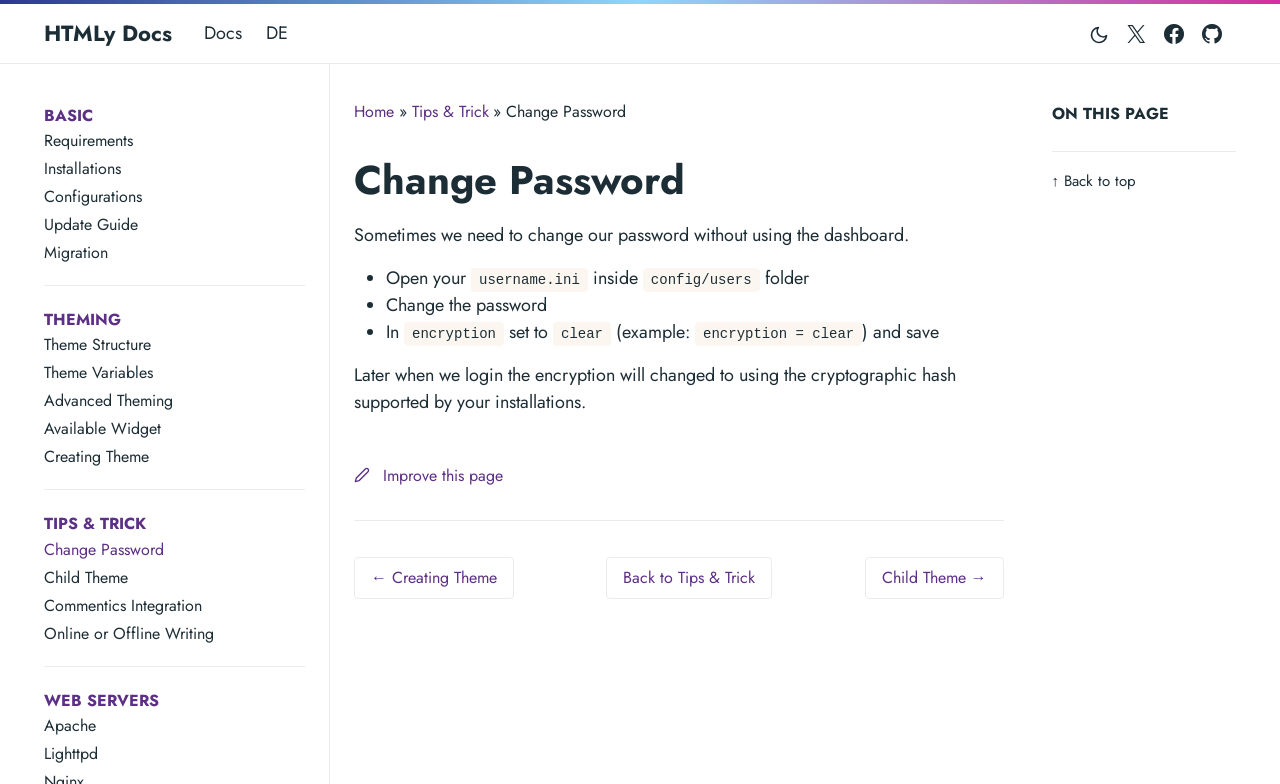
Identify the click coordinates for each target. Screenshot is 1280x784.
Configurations (93, 196)
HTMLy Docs (108, 33)
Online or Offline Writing (129, 633)
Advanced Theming (108, 400)
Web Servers (101, 700)
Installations (82, 168)
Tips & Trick (95, 523)
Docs (223, 33)
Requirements (88, 140)
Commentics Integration (123, 605)
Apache (70, 725)
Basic (68, 115)
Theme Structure (97, 344)
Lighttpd (71, 753)
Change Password (104, 549)
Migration (76, 252)
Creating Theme (96, 456)
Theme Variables (98, 372)
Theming (82, 319)
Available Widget (102, 428)
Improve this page (428, 475)
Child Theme (86, 577)
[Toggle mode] (1100, 33)
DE (277, 33)
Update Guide (91, 224)
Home (374, 111)
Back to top (1094, 181)
